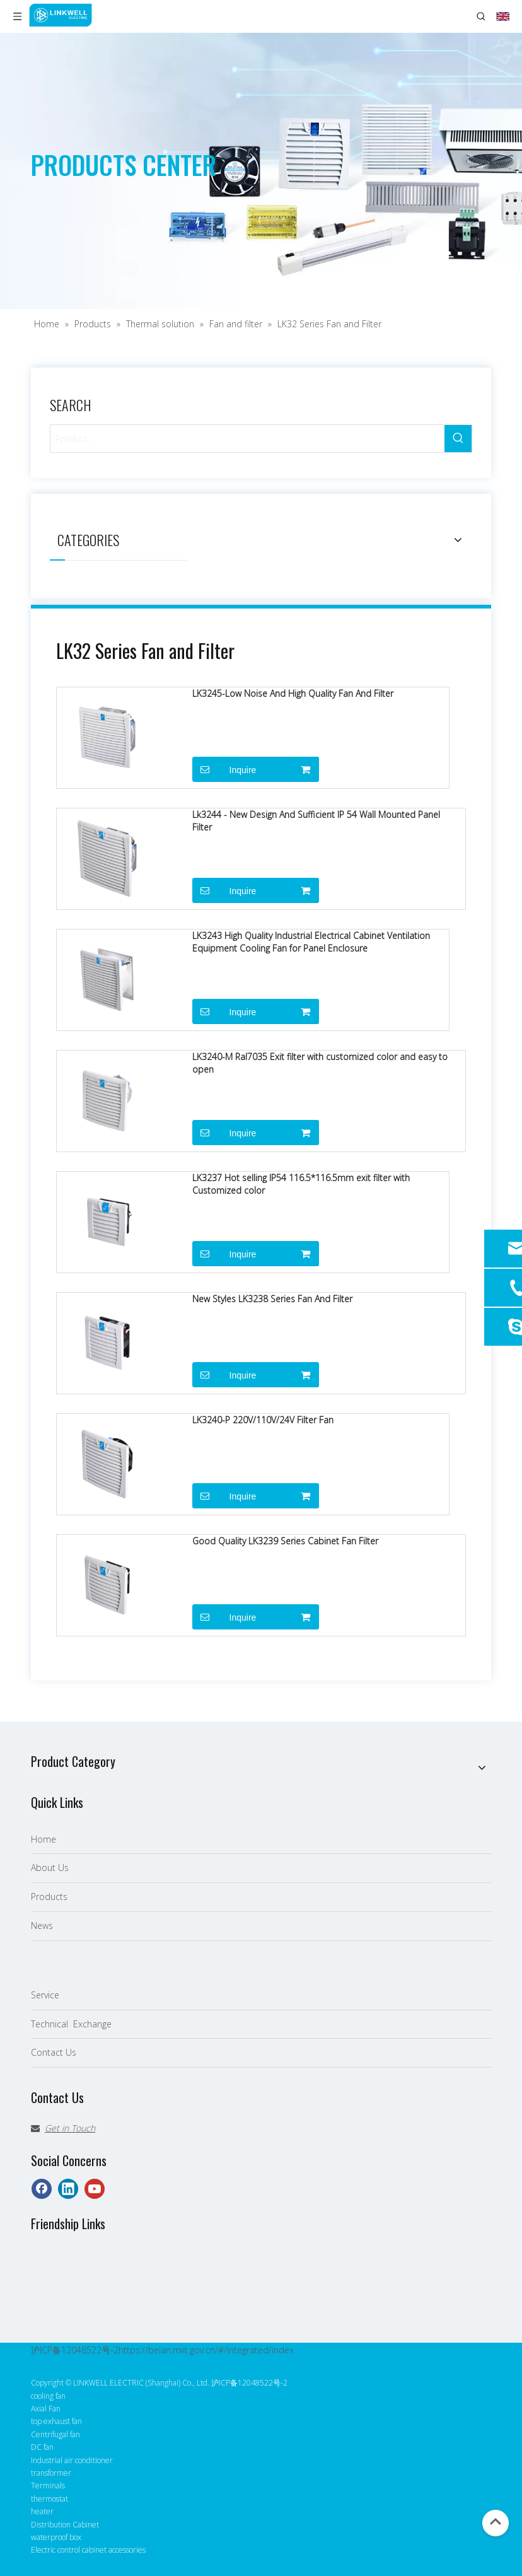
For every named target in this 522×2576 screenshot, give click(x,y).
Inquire (224, 769)
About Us (50, 1868)
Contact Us (53, 2052)
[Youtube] (94, 2189)
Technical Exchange (71, 2024)
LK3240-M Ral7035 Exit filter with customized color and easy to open (320, 1063)
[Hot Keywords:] (458, 438)
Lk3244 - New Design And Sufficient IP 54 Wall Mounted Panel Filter (316, 820)
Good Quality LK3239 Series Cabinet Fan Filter (285, 1541)
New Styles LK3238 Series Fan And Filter (272, 1299)
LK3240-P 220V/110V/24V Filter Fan (263, 1420)
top (495, 2522)
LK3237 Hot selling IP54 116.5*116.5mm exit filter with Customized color (301, 1184)
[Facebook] (42, 2189)
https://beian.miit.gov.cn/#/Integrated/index (206, 2350)
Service (45, 1995)
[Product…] (247, 438)
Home (43, 1839)
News (42, 1926)
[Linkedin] (68, 2189)
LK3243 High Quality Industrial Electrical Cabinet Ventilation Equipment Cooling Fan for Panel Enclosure (311, 942)
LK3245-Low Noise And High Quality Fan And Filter (292, 693)
